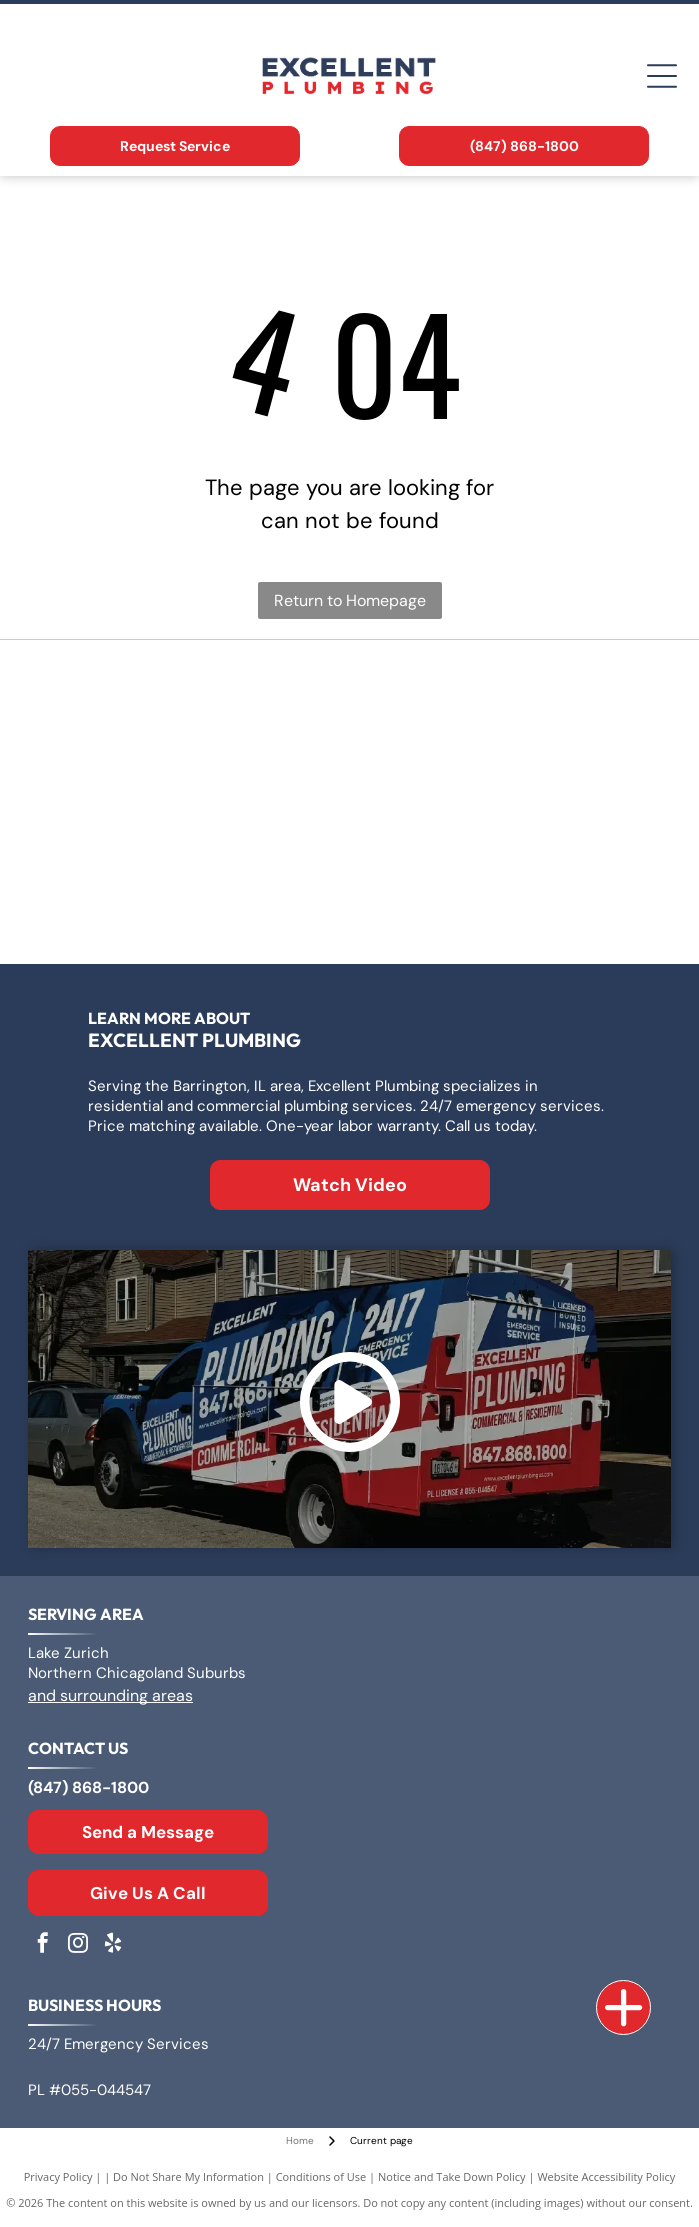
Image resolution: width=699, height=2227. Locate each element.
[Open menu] (662, 76)
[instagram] (78, 1945)
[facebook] (43, 1945)
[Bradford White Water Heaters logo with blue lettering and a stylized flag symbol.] (191, 802)
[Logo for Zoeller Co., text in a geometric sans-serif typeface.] (191, 702)
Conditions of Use (321, 2176)
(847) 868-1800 (88, 1787)
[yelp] (113, 1945)
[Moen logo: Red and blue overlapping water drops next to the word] (508, 902)
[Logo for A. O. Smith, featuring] (508, 702)
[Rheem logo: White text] (508, 802)
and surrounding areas (110, 1695)
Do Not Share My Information (188, 2176)
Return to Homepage (350, 600)
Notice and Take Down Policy (452, 2176)
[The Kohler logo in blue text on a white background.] (191, 902)
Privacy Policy (58, 2176)
